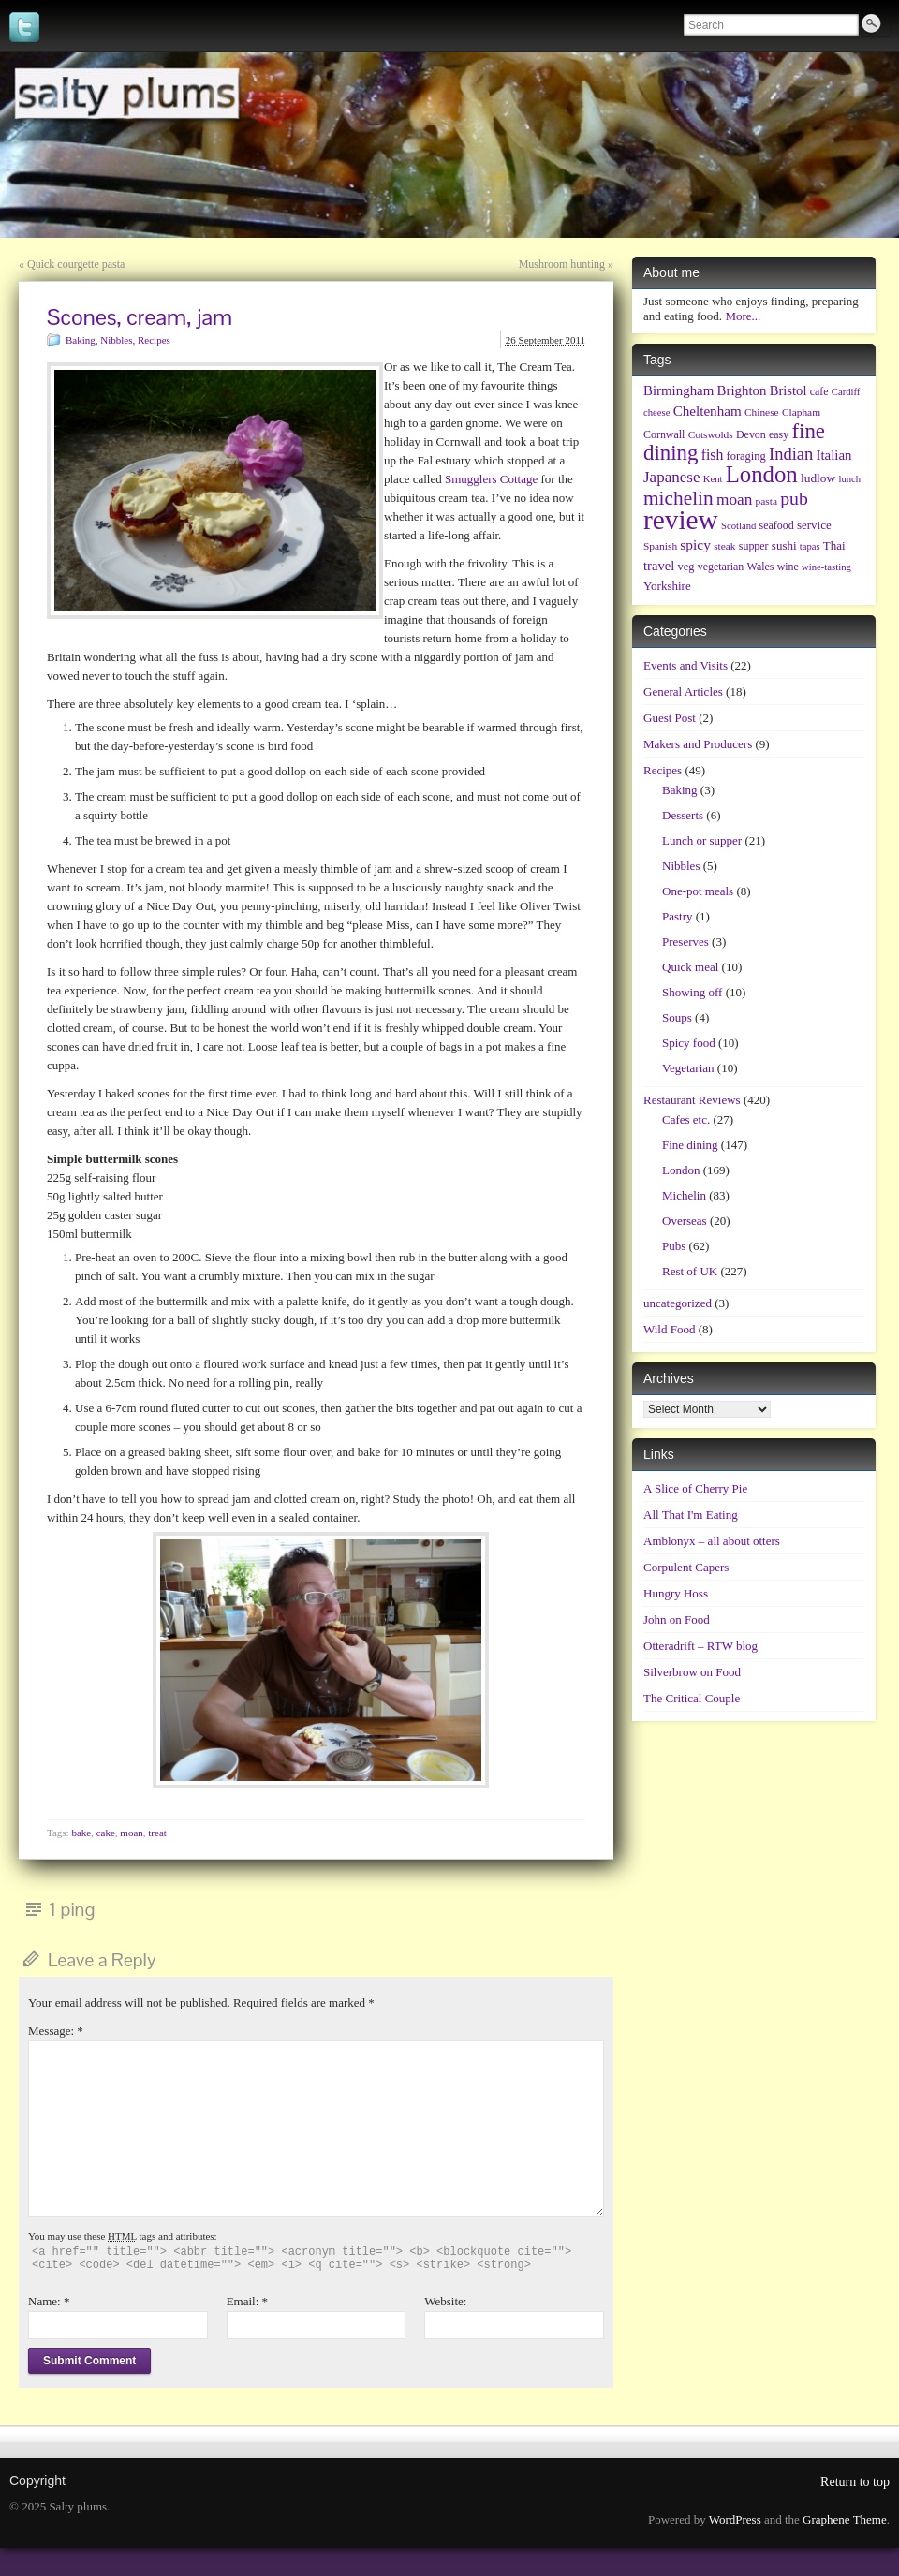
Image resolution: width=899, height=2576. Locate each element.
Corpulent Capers (686, 1567)
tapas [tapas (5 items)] (810, 546)
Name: (48, 2301)
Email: (247, 2301)
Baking (81, 340)
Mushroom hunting (562, 264)
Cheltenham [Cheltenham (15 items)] (707, 411)
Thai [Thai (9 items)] (834, 545)
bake (81, 1832)
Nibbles (116, 340)
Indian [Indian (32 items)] (791, 454)
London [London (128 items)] (762, 474)
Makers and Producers (697, 744)
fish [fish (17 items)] (712, 455)
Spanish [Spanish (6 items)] (660, 546)
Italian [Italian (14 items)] (834, 455)
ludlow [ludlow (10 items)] (818, 478)
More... (742, 316)
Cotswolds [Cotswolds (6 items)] (710, 434)
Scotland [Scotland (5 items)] (738, 526)
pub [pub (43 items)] (794, 498)
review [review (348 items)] (680, 520)
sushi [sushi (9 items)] (784, 545)
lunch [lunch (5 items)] (849, 479)
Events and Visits (685, 665)
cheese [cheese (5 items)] (656, 412)
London (681, 1170)
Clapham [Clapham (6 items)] (801, 412)
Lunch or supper (702, 840)
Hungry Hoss (675, 1593)
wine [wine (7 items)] (788, 566)
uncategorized (677, 1303)
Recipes (154, 340)
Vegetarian (688, 1068)
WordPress (735, 2519)
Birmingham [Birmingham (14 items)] (678, 390)
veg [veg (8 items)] (685, 566)
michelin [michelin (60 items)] (678, 498)
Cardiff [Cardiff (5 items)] (846, 392)
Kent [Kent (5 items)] (713, 479)
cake (105, 1832)
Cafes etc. (686, 1119)
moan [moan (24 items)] (734, 499)
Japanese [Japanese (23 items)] (671, 477)
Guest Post (669, 718)
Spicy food (688, 1043)
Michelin (684, 1195)
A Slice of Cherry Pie (695, 1488)
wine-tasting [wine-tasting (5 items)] (826, 567)
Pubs (673, 1246)
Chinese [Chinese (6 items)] (761, 412)
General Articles (683, 691)
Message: (55, 2031)
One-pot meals (697, 891)
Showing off (692, 992)
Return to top (855, 2482)
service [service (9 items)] (814, 525)
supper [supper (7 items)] (754, 545)
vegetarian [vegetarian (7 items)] (721, 566)
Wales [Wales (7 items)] (760, 566)
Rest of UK (689, 1271)
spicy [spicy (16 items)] (695, 544)
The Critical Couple (691, 1698)
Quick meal (690, 967)
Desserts (682, 815)
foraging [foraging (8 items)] (746, 456)
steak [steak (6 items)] (724, 546)
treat (157, 1832)
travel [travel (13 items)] (658, 565)
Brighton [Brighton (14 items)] (742, 390)
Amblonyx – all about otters (711, 1541)
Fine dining (690, 1145)
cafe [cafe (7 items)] (819, 391)
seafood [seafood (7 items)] (776, 525)
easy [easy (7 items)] (778, 434)
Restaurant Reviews (692, 1100)
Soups (677, 1017)
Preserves (685, 942)
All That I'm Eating (690, 1515)
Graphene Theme (845, 2519)
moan (131, 1832)
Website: (445, 2301)
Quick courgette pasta (76, 264)
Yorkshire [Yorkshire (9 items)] (667, 586)
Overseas (684, 1221)
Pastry (677, 916)
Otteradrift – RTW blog (700, 1646)
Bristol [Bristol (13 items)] (788, 390)
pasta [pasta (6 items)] (766, 501)
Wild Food (669, 1329)
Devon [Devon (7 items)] (751, 434)
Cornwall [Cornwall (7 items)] (664, 434)
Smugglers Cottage (491, 479)
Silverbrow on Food (692, 1672)
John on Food (676, 1619)
